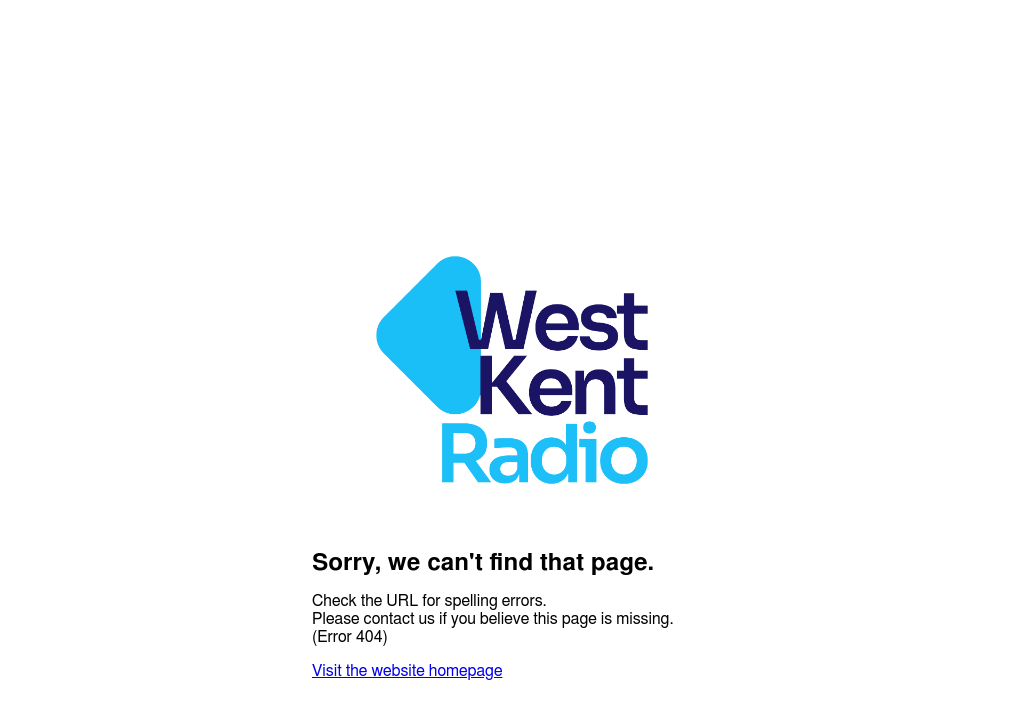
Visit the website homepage (407, 671)
